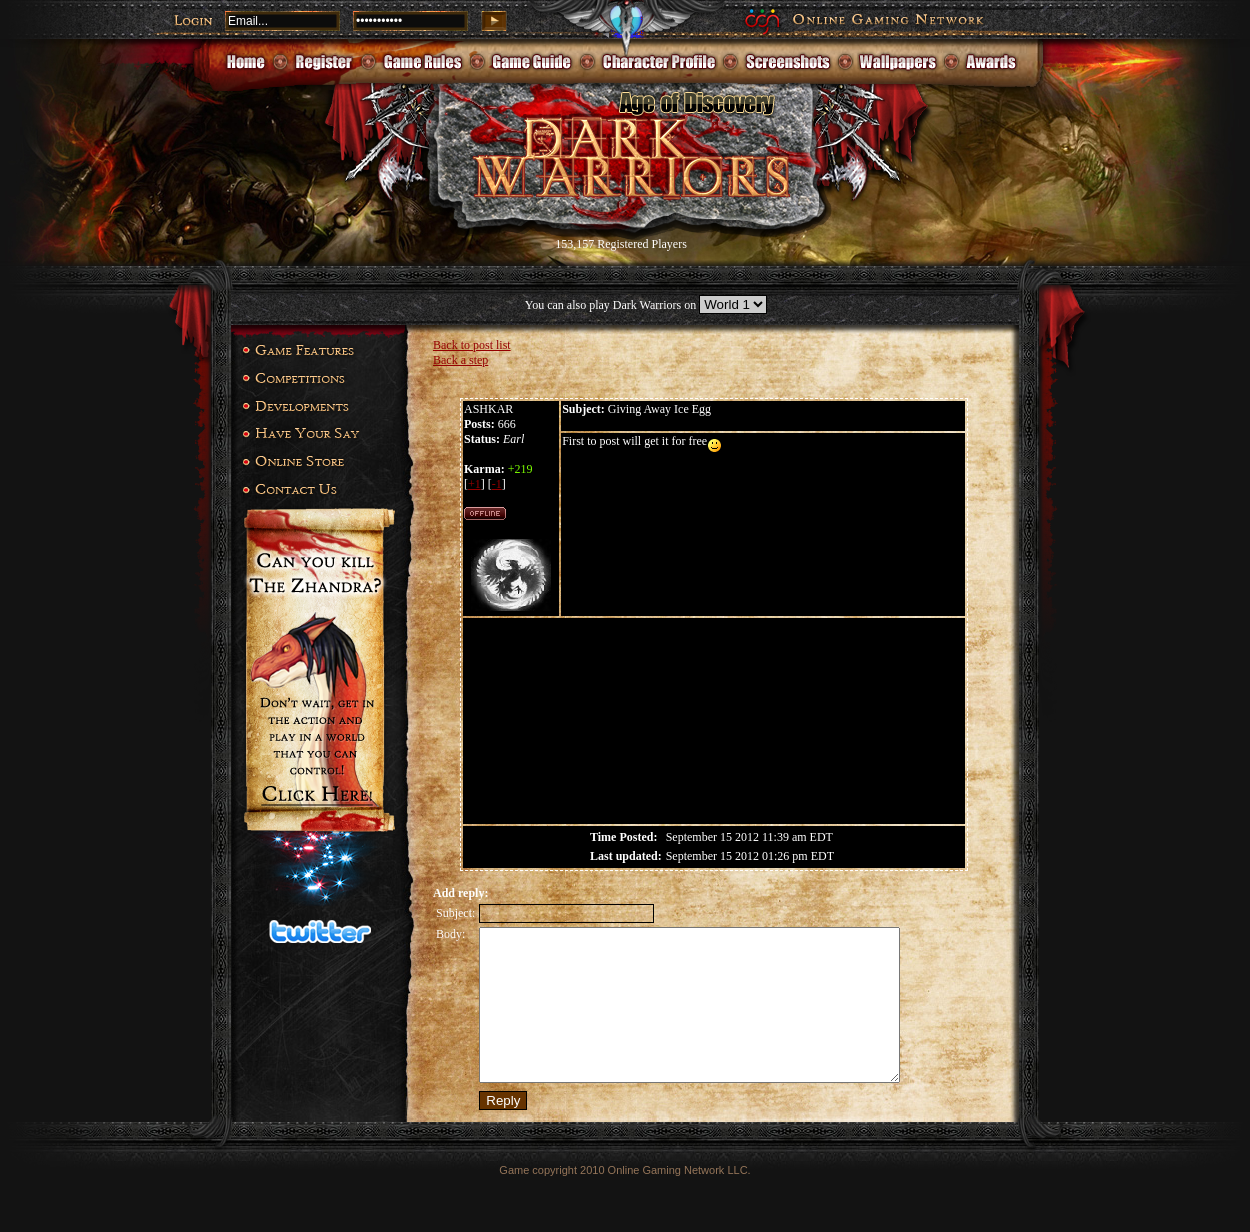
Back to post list (472, 345)
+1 (474, 484)
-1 (497, 484)
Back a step (460, 360)
